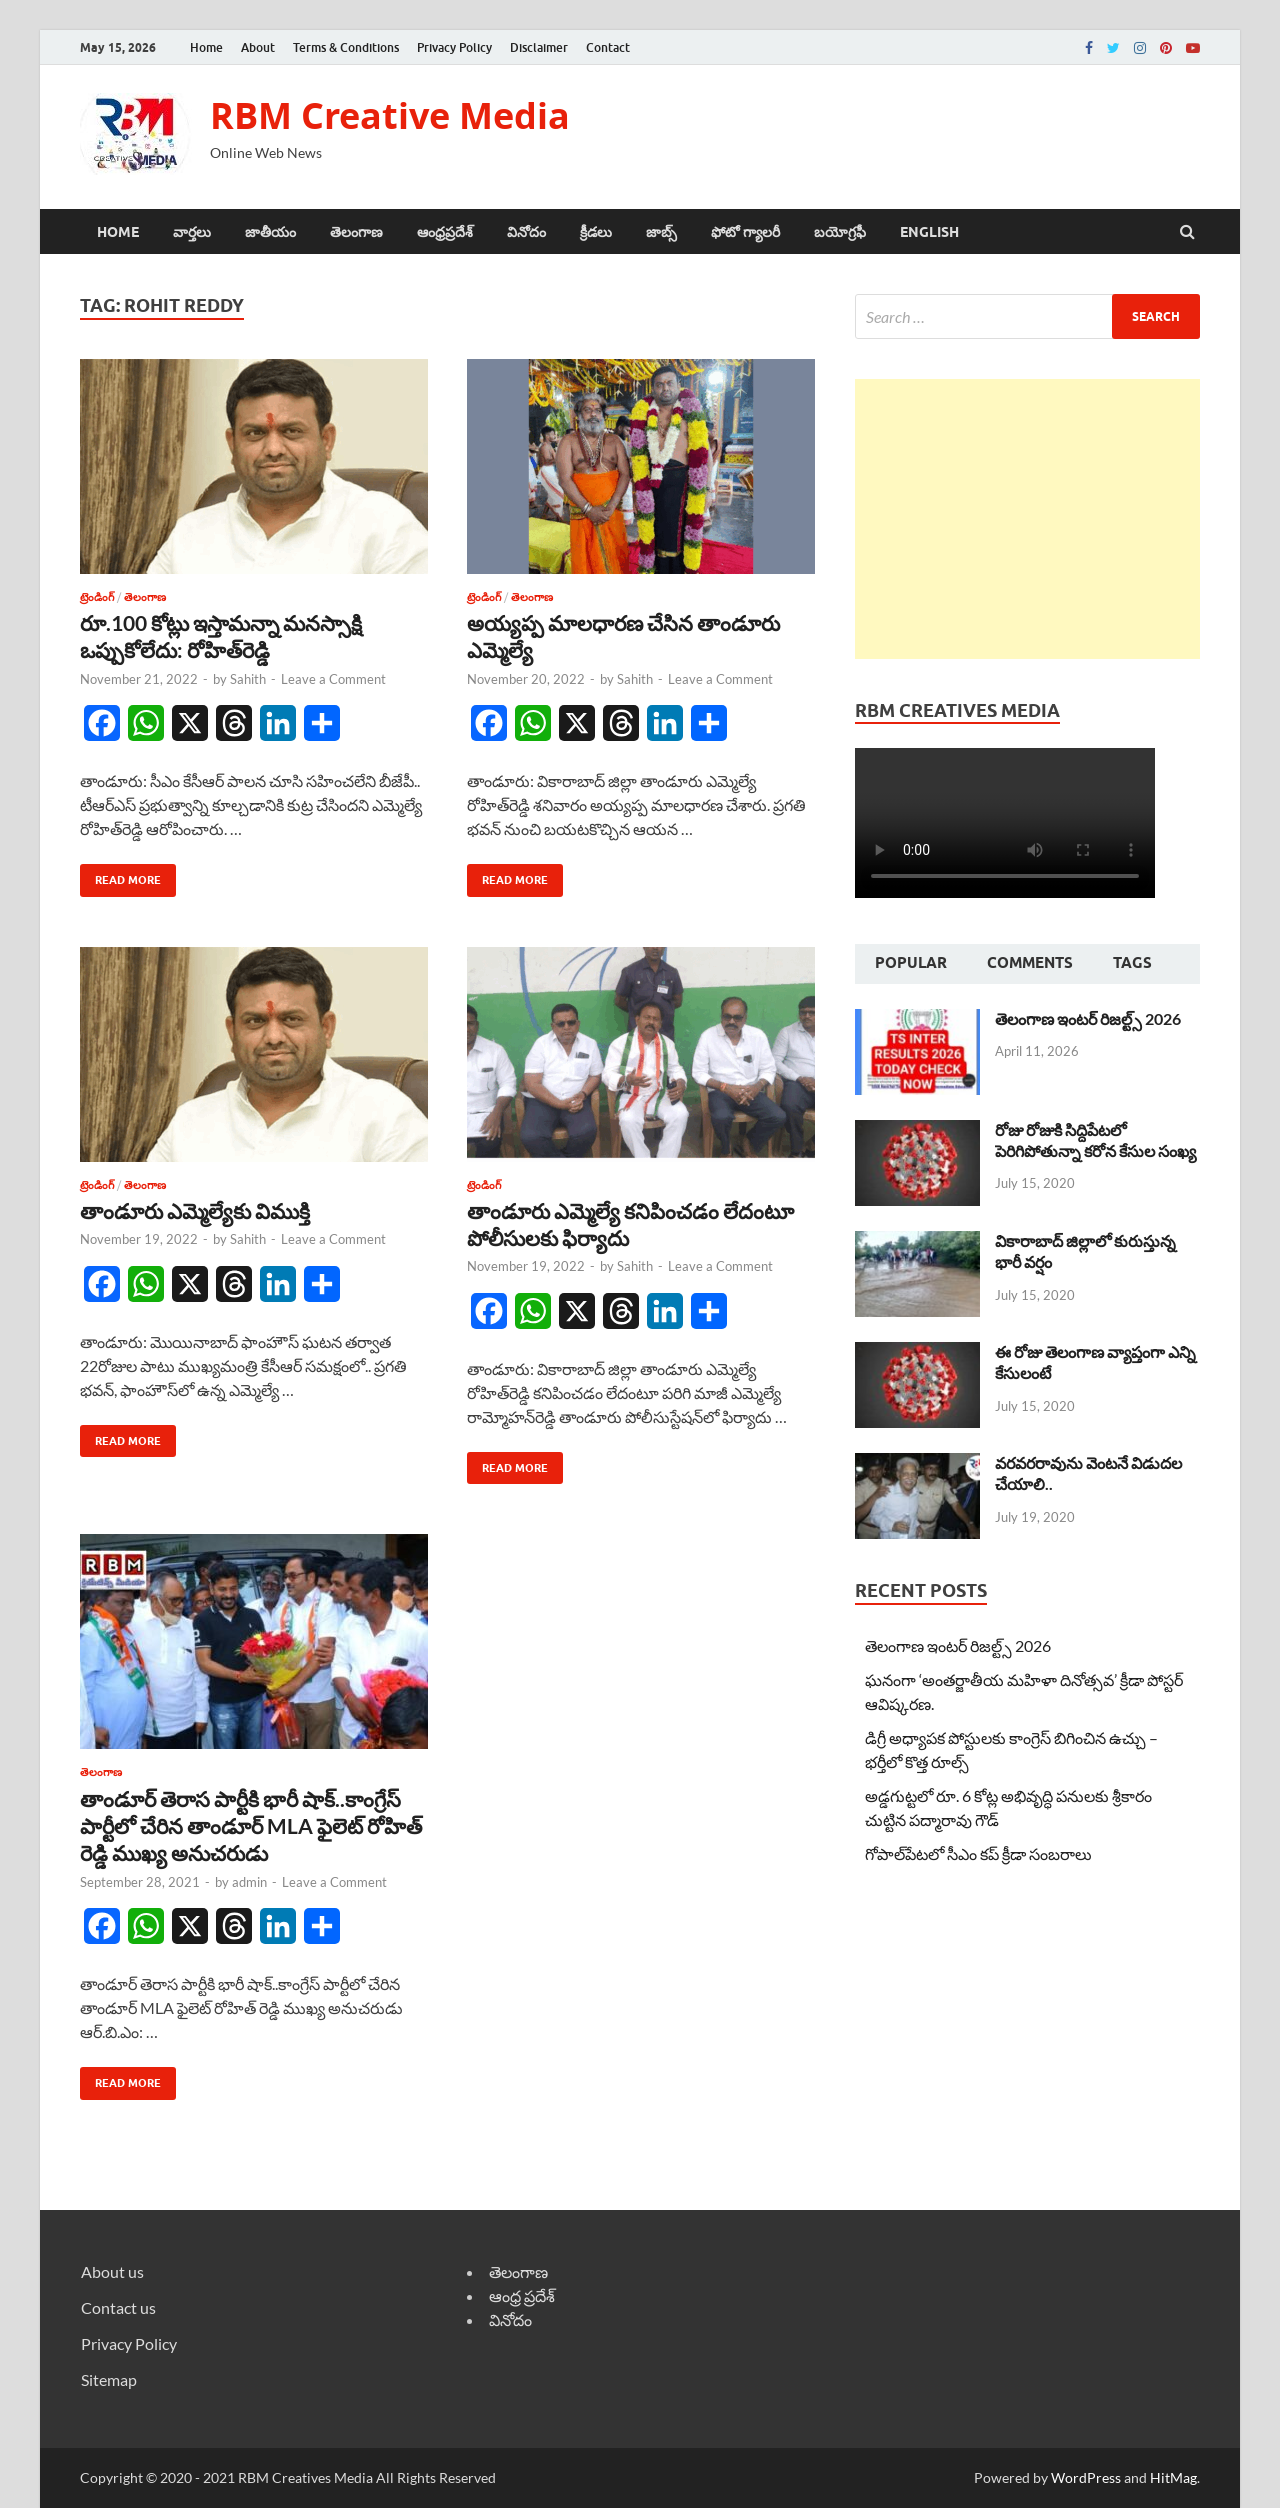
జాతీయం (270, 232)
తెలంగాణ (356, 232)
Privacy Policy (454, 47)
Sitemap (109, 2379)
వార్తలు (192, 232)
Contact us (118, 2307)
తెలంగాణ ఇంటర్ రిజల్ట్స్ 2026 (1088, 1018)
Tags (1132, 963)
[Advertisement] (1027, 519)
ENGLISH (929, 232)
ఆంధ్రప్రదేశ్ (445, 232)
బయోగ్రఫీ (840, 232)
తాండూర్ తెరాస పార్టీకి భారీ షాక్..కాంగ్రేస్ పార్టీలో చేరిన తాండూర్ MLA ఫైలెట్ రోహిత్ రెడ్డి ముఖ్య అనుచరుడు (251, 1826)
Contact (608, 47)
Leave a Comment (333, 679)
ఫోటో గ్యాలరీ (745, 232)
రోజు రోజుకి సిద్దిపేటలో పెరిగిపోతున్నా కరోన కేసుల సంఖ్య (1095, 1140)
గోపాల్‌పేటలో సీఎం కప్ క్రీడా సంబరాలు (978, 1853)
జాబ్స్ (661, 232)
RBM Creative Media (390, 115)
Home (206, 47)
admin (249, 1882)
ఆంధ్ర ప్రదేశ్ (522, 2295)
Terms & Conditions (346, 47)
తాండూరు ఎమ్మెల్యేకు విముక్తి (195, 1210)
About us (112, 2271)
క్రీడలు (596, 232)
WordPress (1086, 2477)
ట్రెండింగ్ (97, 597)
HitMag (1173, 2477)
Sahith (248, 679)
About (258, 47)
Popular (911, 963)
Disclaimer (539, 47)
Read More (120, 875)
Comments (1030, 963)
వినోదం (526, 232)
